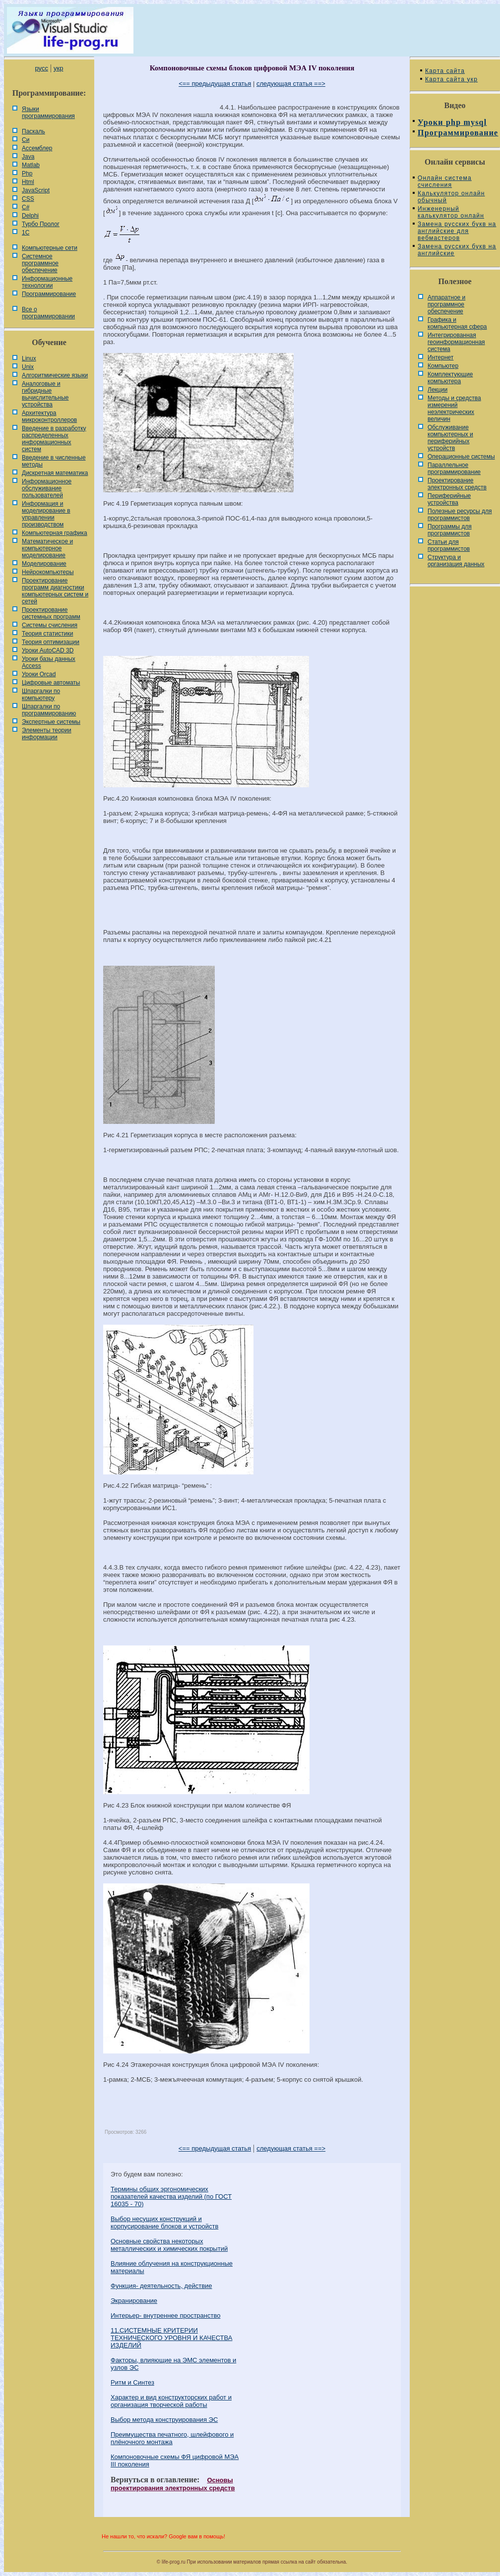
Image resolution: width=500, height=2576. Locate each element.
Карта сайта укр (451, 79)
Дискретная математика (55, 472)
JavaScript (36, 190)
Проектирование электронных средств (457, 484)
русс (41, 68)
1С (25, 232)
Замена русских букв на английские (457, 250)
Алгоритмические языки (55, 375)
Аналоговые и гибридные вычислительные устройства (45, 394)
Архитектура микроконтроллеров (49, 416)
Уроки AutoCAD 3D (47, 650)
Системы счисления (49, 625)
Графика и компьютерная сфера (457, 323)
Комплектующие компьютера (450, 378)
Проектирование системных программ (51, 613)
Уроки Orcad (39, 674)
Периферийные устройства (449, 499)
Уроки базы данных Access (48, 662)
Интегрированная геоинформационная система (456, 342)
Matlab (31, 165)
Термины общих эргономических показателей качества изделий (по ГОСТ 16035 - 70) (171, 2196)
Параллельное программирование (454, 468)
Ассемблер (37, 148)
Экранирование (134, 2300)
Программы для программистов (450, 530)
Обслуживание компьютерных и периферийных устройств (450, 438)
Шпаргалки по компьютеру (41, 695)
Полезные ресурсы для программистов (460, 515)
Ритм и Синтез (132, 2382)
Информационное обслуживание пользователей (46, 488)
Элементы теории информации (46, 734)
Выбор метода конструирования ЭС (164, 2419)
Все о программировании (48, 313)
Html (28, 181)
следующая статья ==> (290, 83)
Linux (29, 358)
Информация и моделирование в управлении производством (46, 514)
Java (28, 156)
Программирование (49, 294)
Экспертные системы (51, 721)
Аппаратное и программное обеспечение (446, 304)
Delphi (30, 215)
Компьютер (443, 365)
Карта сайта (445, 70)
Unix (28, 366)
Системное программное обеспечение (40, 263)
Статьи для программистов (449, 545)
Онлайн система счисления (445, 181)
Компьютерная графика (54, 532)
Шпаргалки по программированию (49, 710)
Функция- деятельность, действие (161, 2285)
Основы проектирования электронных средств (173, 2484)
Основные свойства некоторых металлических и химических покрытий (169, 2244)
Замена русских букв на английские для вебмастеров (457, 231)
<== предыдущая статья (215, 83)
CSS (28, 198)
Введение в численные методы (54, 461)
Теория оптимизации (50, 642)
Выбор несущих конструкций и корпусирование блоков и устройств (164, 2222)
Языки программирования (48, 112)
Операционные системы (461, 456)
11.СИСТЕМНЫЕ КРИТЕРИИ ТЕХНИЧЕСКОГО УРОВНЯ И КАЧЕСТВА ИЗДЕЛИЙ (171, 2338)
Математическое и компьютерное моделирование (47, 548)
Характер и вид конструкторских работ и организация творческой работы (171, 2401)
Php (27, 173)
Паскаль (33, 131)
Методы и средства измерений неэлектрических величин (454, 408)
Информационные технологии (47, 282)
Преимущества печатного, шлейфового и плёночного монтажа (172, 2438)
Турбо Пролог (41, 224)
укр (58, 68)
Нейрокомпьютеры (48, 572)
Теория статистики (47, 633)
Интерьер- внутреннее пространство (165, 2315)
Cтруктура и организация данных (456, 561)
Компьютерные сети (49, 247)
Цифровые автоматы (51, 682)
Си (25, 139)
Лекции (437, 389)
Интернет (440, 357)
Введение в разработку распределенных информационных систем (54, 439)
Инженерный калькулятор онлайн (451, 212)
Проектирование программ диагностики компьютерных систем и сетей (55, 591)
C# (25, 207)
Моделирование (44, 563)
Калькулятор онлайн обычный (451, 197)
